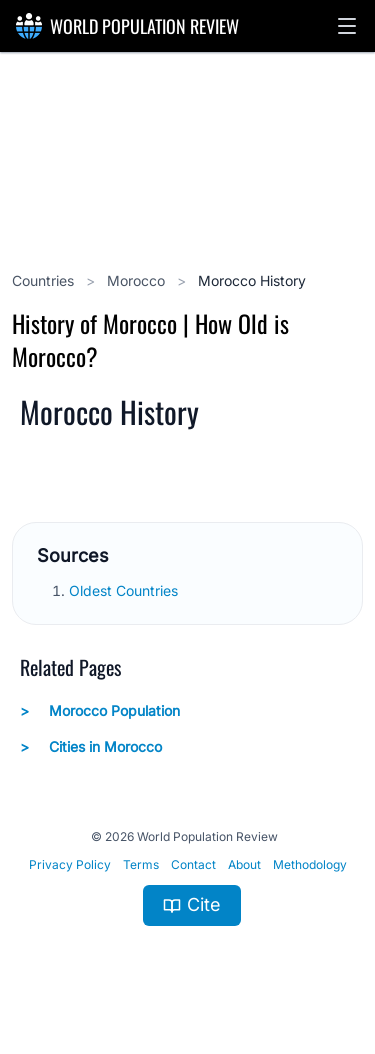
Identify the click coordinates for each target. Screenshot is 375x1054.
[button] (347, 26)
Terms (141, 864)
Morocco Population (100, 711)
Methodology (310, 864)
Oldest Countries (125, 590)
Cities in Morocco (91, 747)
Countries (45, 280)
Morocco (138, 280)
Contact (193, 864)
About (244, 864)
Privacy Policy (70, 864)
